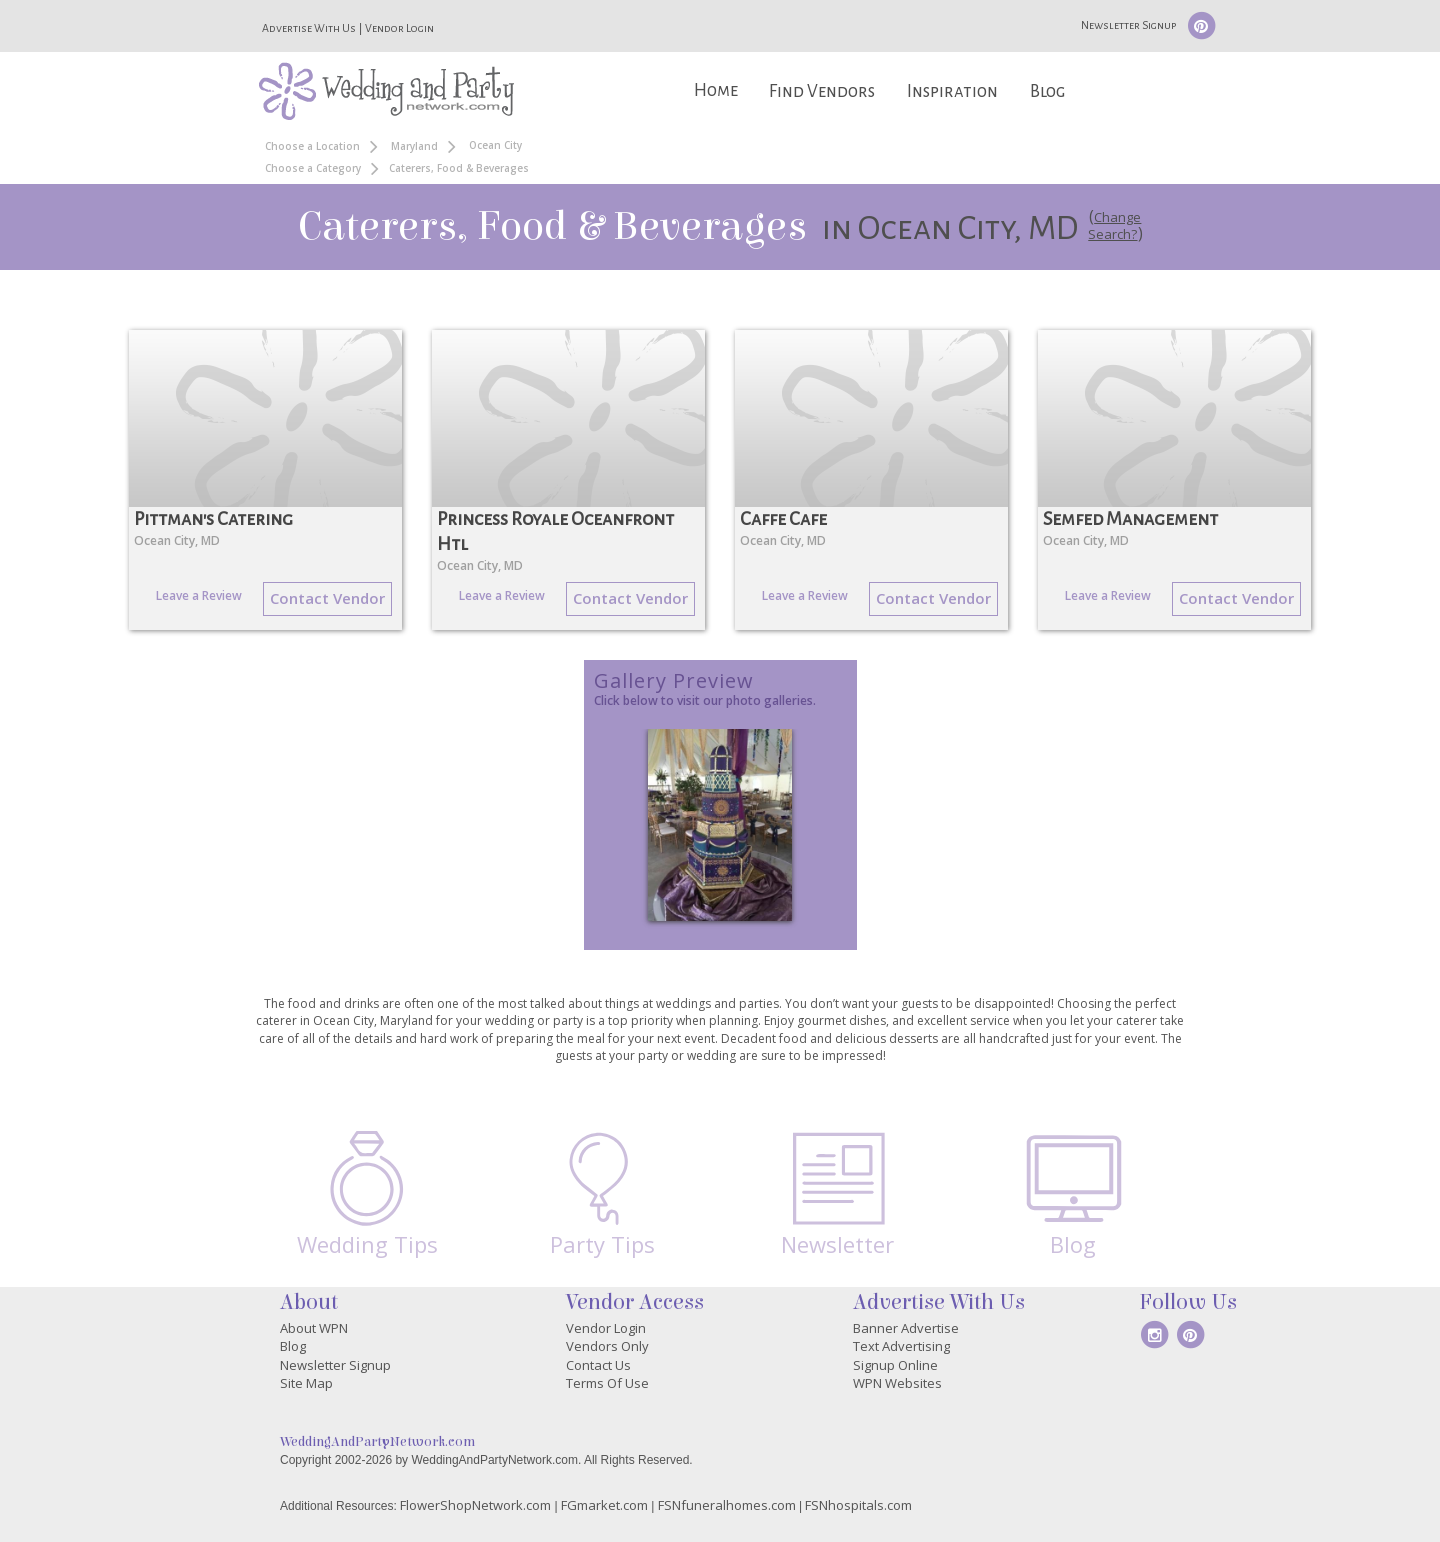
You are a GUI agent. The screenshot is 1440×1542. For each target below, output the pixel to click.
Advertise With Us (309, 28)
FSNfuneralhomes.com (727, 1505)
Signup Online (895, 1365)
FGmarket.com (604, 1505)
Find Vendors (822, 91)
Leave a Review (199, 595)
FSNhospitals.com (858, 1505)
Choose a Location (312, 146)
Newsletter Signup (1128, 25)
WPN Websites (897, 1383)
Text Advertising (901, 1346)
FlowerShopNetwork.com (475, 1505)
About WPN (314, 1328)
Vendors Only (607, 1346)
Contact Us (598, 1365)
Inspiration (952, 91)
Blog (1047, 91)
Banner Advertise (906, 1328)
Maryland (414, 146)
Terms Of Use (607, 1383)
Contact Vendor (327, 598)
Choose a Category (313, 168)
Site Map (306, 1383)
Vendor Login (399, 28)
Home (716, 90)
